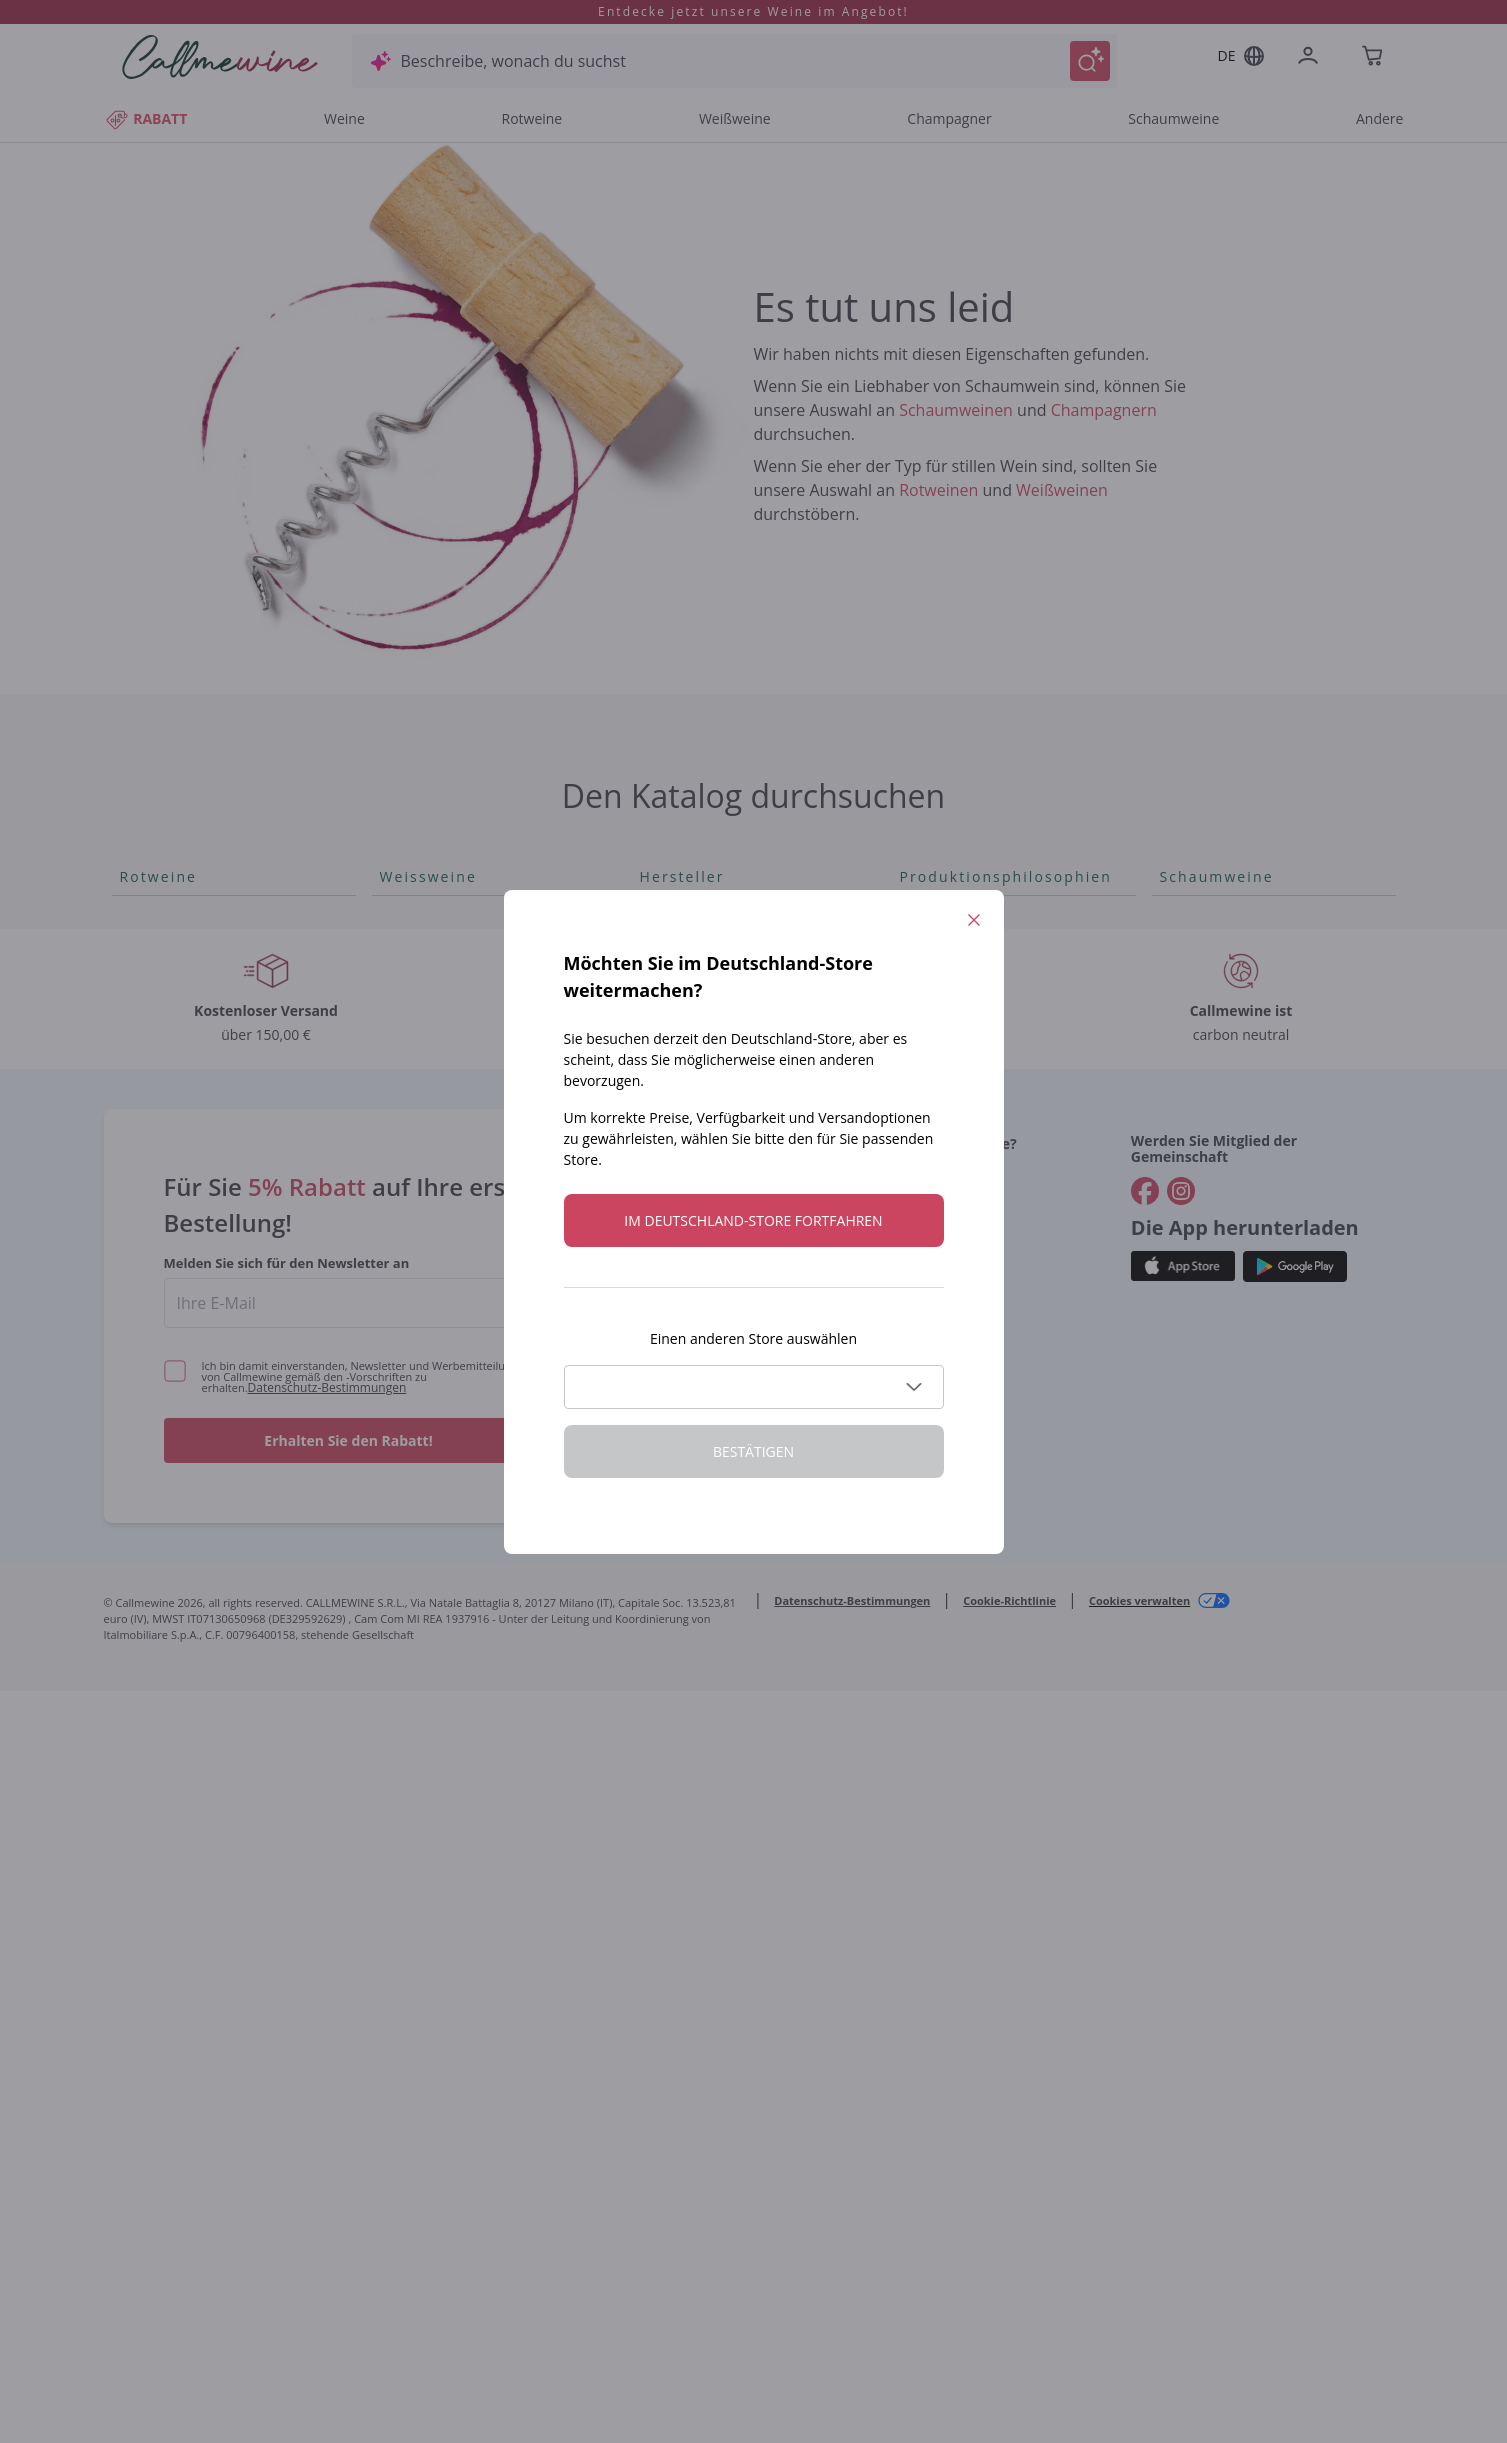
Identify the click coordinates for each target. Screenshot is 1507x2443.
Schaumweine (1173, 118)
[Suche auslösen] (1090, 61)
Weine (344, 118)
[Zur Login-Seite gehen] (1312, 57)
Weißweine (735, 118)
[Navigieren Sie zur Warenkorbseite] (220, 57)
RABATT (146, 118)
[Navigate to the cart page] (1374, 57)
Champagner (949, 118)
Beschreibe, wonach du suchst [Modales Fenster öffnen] (513, 61)
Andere (1379, 118)
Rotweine (531, 118)
